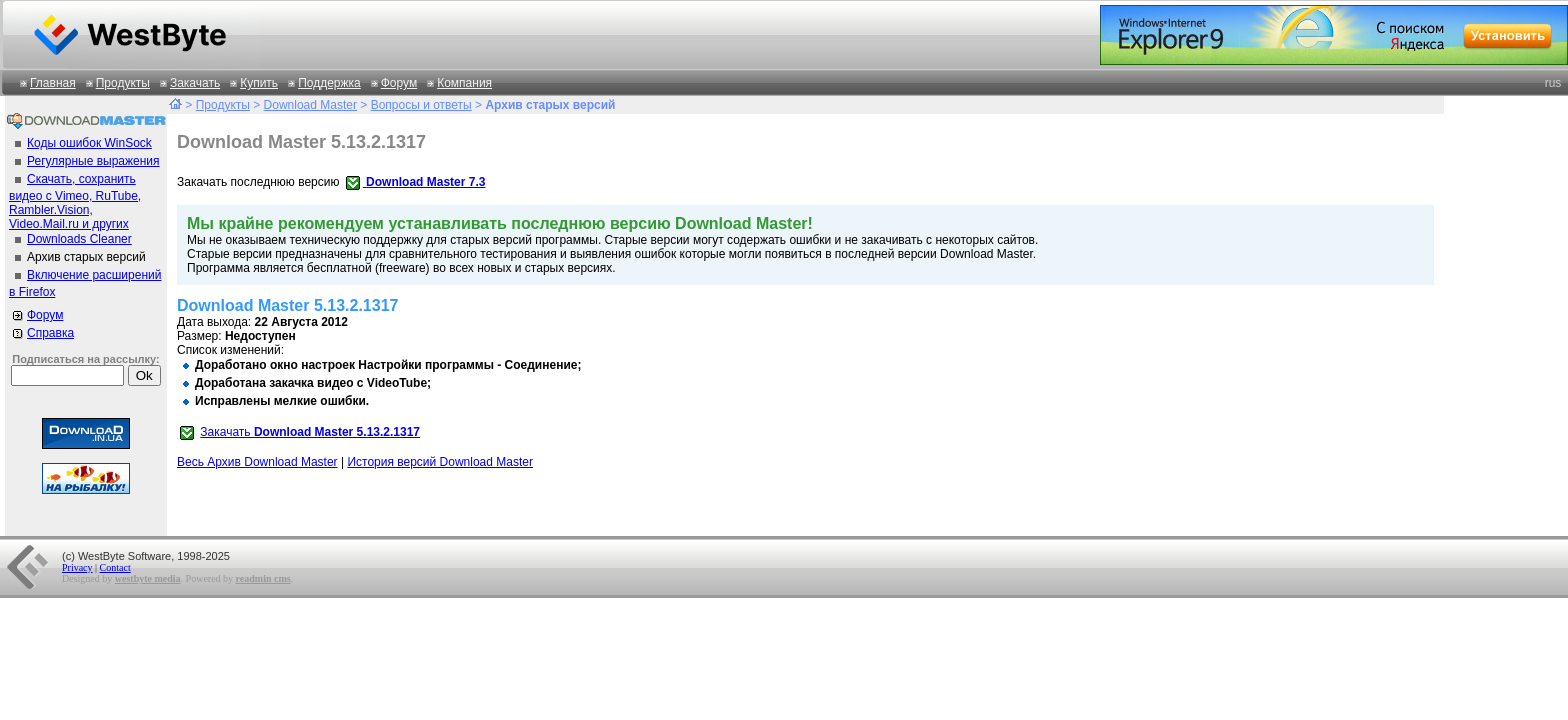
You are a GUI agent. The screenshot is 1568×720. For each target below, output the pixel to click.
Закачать (195, 83)
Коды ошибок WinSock (89, 143)
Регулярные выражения (93, 161)
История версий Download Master (440, 462)
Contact (115, 567)
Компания (464, 83)
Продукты (123, 83)
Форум (399, 83)
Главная (53, 83)
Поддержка (329, 83)
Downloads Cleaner (79, 239)
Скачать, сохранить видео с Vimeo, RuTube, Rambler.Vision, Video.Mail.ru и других (75, 201)
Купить (259, 83)
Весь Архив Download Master (257, 462)
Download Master (310, 105)
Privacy (77, 567)
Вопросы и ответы (421, 105)
